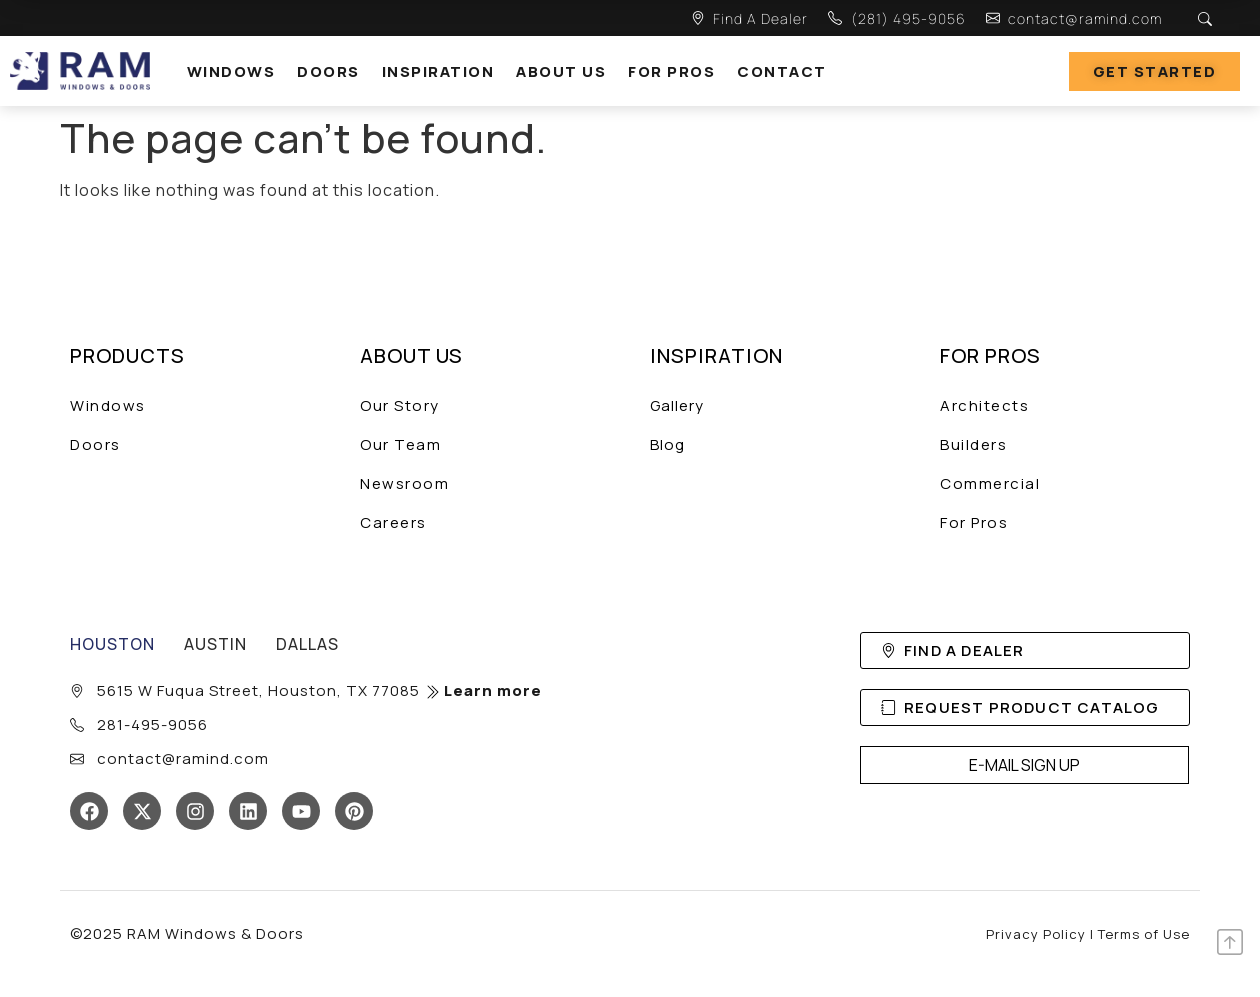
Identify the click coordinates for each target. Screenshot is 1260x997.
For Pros (671, 71)
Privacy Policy (1036, 934)
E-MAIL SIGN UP (1024, 765)
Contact (782, 71)
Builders (973, 444)
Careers (393, 522)
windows (231, 71)
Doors (328, 71)
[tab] (112, 644)
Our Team (400, 444)
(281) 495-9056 (908, 18)
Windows (108, 405)
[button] (236, 71)
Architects (984, 405)
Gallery (677, 405)
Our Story (400, 405)
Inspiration (438, 71)
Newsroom (404, 483)
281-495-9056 (152, 724)
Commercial (990, 483)
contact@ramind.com (1085, 18)
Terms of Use (1144, 934)
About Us (561, 71)
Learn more (483, 690)
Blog (667, 444)
